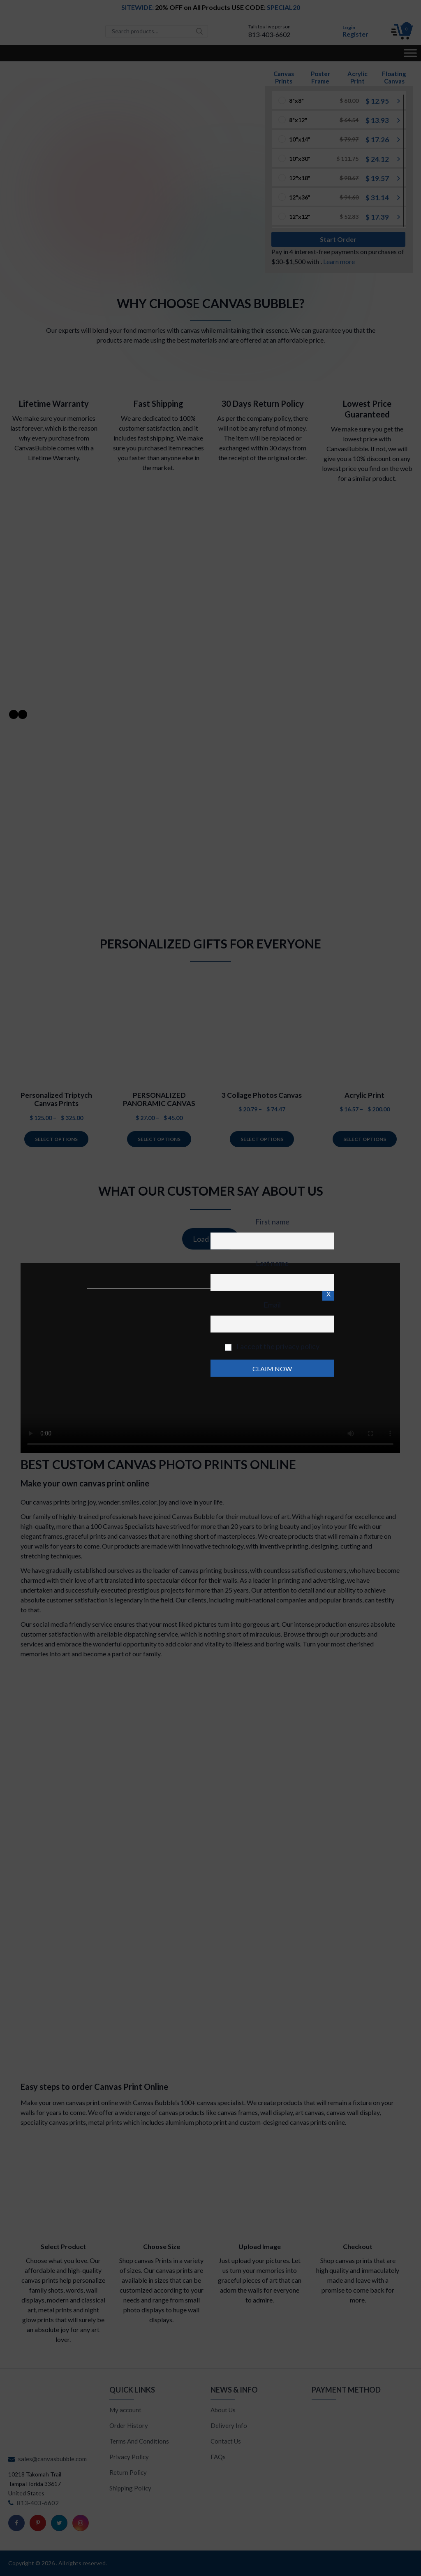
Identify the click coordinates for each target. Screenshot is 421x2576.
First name (272, 1221)
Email (272, 1304)
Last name (272, 1263)
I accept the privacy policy (272, 1346)
